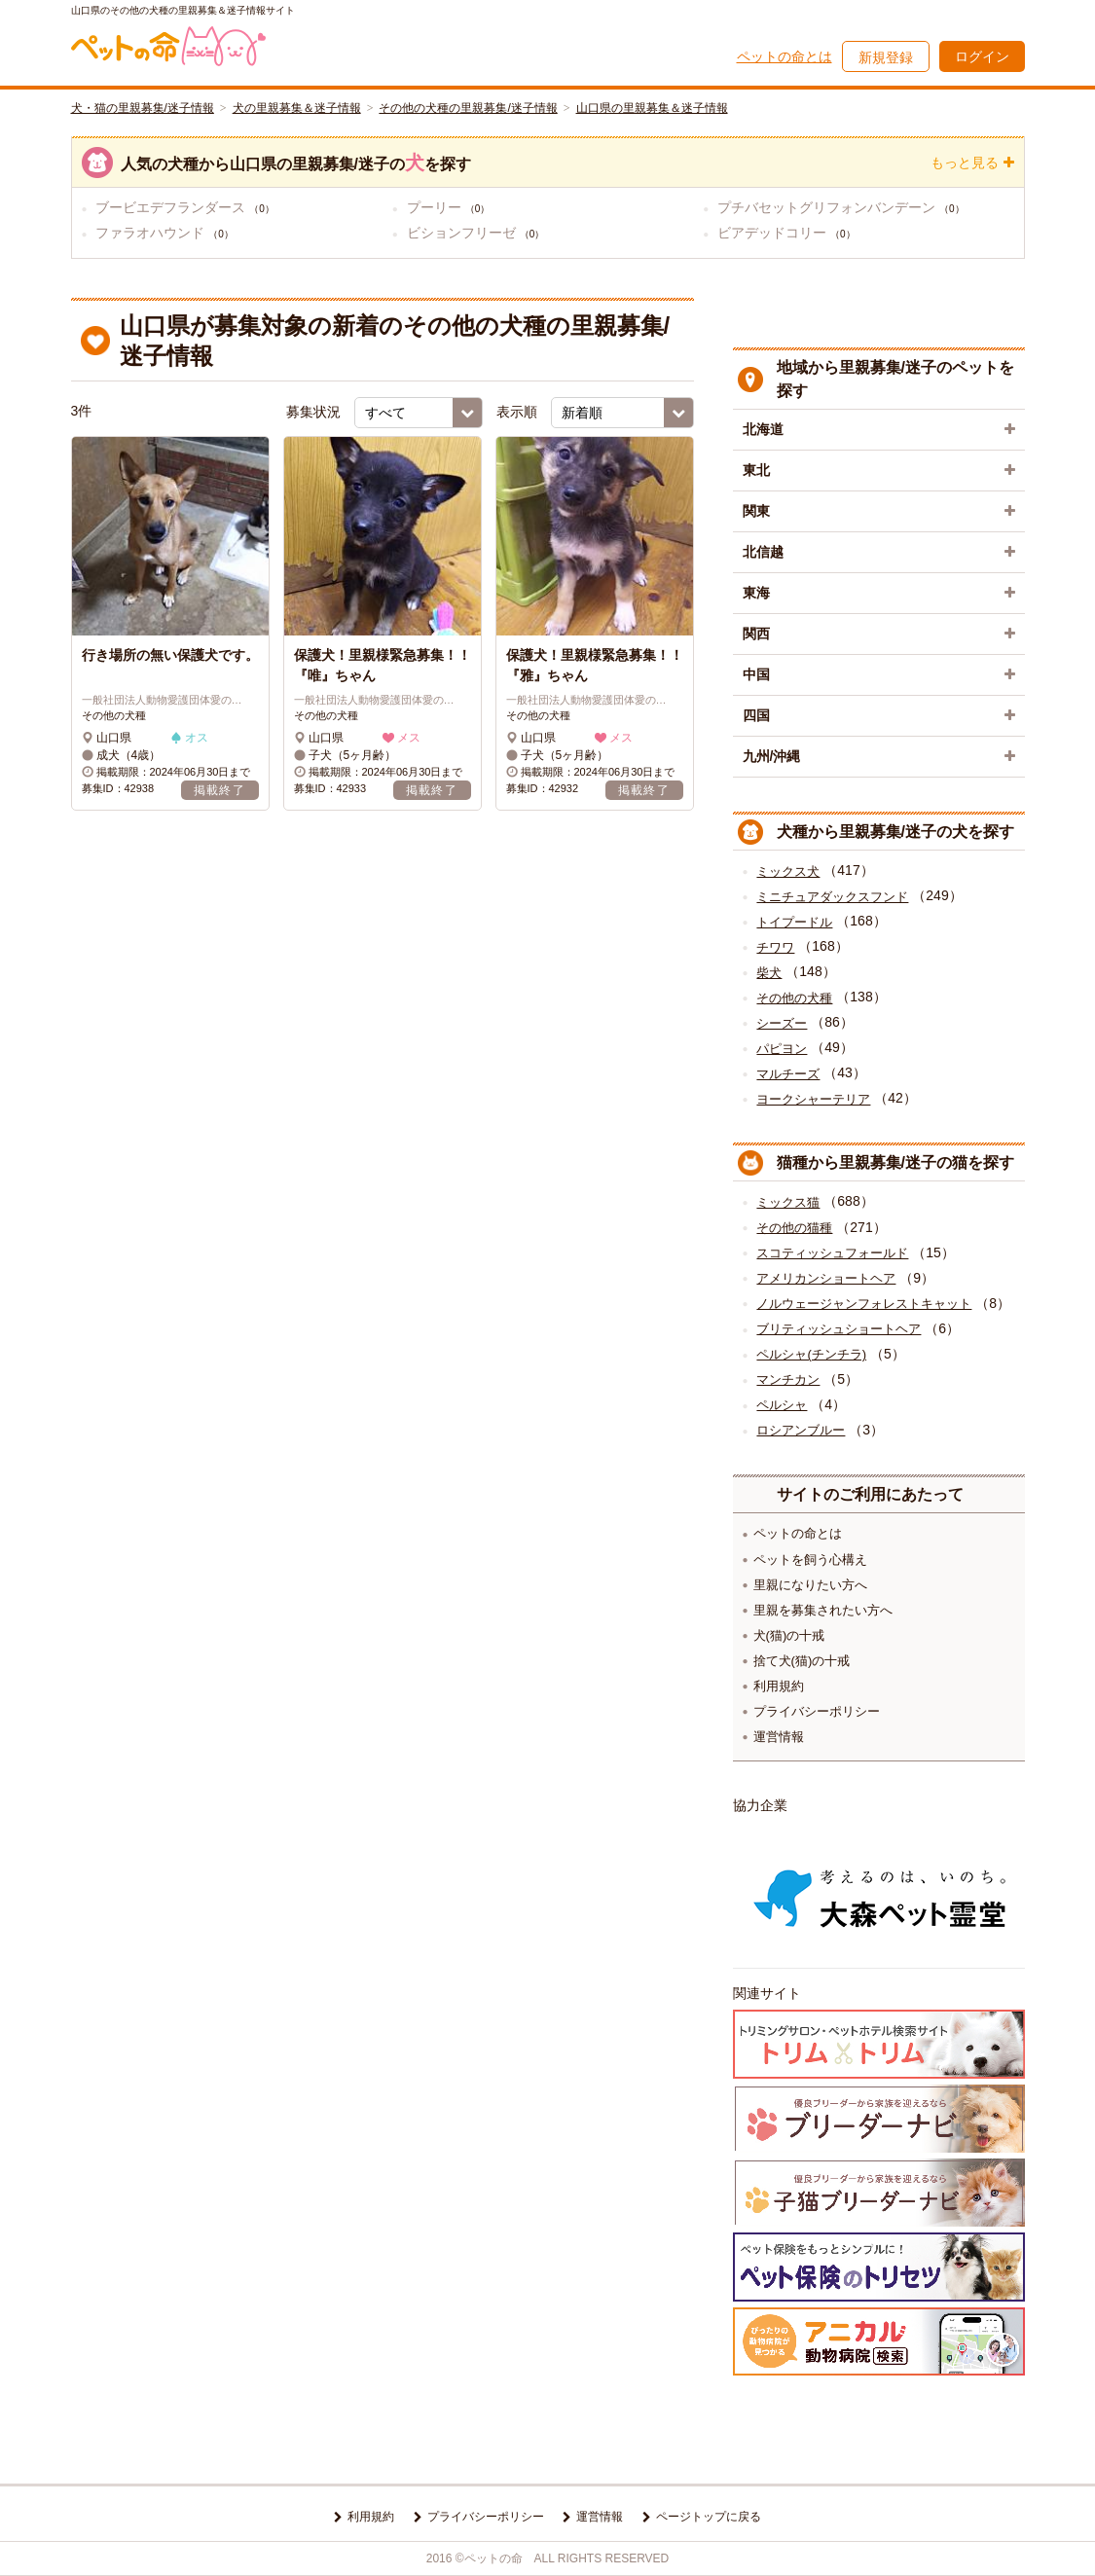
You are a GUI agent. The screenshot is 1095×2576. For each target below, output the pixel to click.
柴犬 (769, 972)
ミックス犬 (788, 871)
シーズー (781, 1023)
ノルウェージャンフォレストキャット (863, 1303)
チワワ (775, 947)
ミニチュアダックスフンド (832, 896)
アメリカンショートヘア (825, 1278)
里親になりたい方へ (810, 1585)
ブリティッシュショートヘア (838, 1329)
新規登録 (885, 57)
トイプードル (794, 922)
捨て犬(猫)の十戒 (802, 1660)
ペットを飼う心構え (810, 1559)
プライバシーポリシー (816, 1711)
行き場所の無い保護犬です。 (170, 655)
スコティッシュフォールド (832, 1253)
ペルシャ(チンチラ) (811, 1354)
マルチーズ (788, 1074)
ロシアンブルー (800, 1430)
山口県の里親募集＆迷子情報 (652, 108)
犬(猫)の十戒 (789, 1635)
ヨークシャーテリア (813, 1099)
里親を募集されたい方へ (823, 1610)
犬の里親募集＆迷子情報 (297, 108)
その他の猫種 (794, 1227)
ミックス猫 (788, 1202)
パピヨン (781, 1048)
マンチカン (788, 1379)
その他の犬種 (794, 998)
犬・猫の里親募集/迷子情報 (142, 108)
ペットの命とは (784, 56)
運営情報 (778, 1736)
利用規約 (778, 1686)
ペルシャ (781, 1404)
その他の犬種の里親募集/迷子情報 (468, 108)
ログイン (982, 56)
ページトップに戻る (708, 2516)
